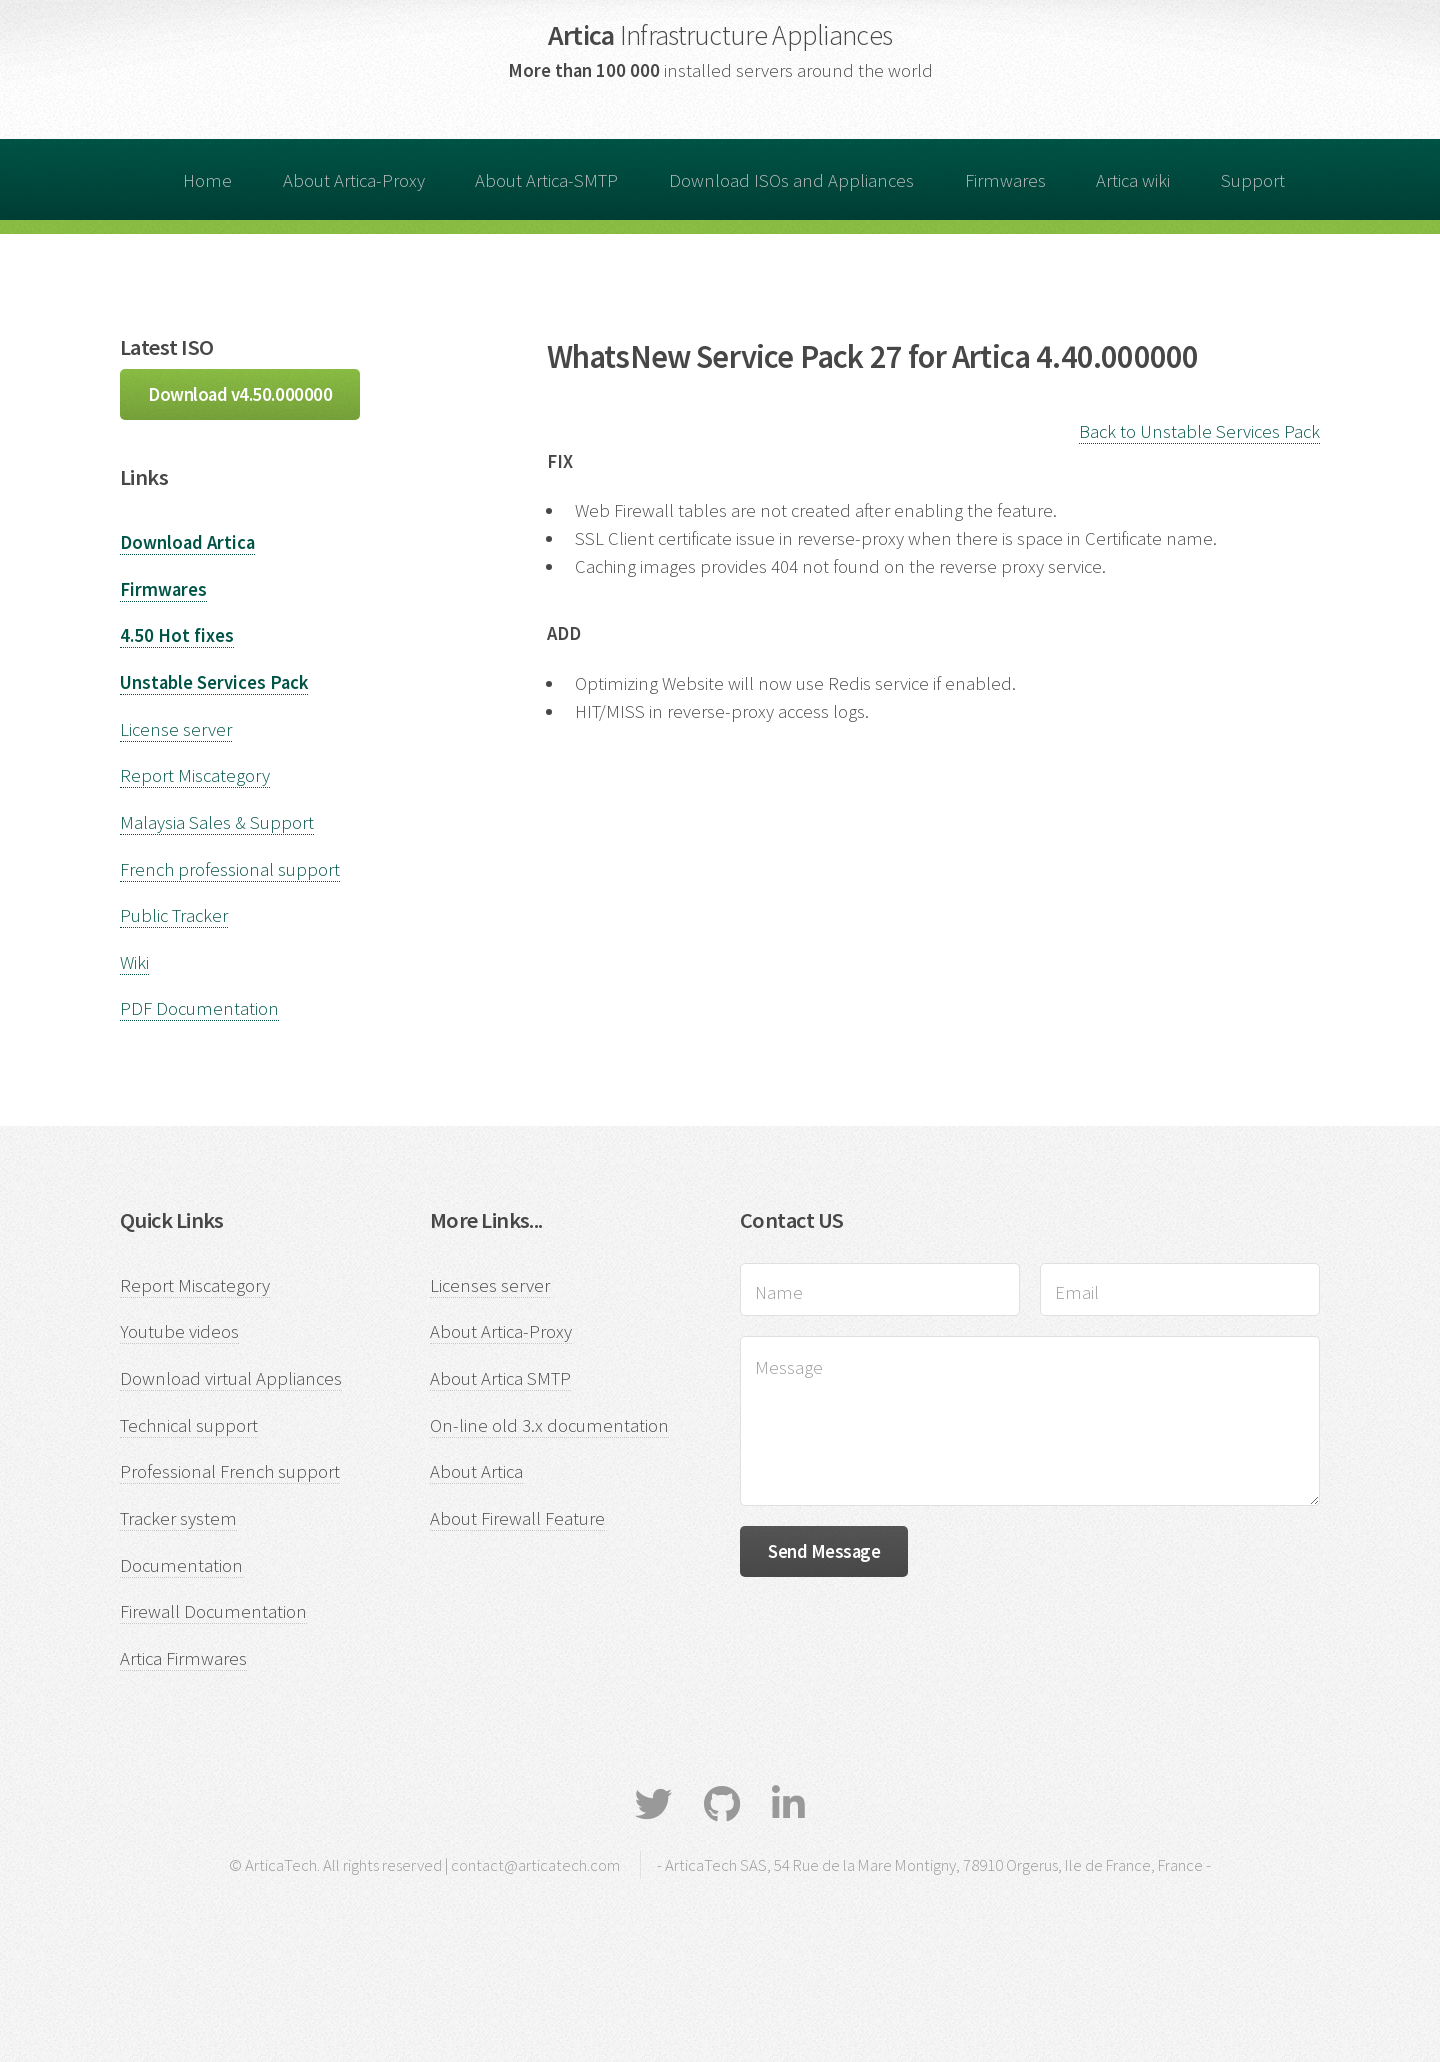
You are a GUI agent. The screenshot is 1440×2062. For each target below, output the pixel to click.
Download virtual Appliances (231, 1378)
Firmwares (1005, 180)
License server (176, 729)
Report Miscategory (195, 775)
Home (207, 180)
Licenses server (490, 1285)
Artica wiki (1133, 180)
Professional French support (230, 1471)
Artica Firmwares (183, 1658)
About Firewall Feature (517, 1518)
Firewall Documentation (213, 1611)
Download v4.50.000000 (240, 394)
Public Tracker (174, 915)
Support (1253, 180)
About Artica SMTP (500, 1378)
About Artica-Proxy (354, 180)
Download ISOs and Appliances (791, 180)
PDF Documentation (199, 1008)
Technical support (189, 1425)
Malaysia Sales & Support (217, 822)
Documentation (181, 1565)
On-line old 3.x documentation (549, 1425)
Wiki (134, 962)
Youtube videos (179, 1331)
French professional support (230, 869)
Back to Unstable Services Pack (1199, 431)
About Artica (476, 1471)
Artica (720, 35)
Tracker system (178, 1518)
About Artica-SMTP (546, 180)
